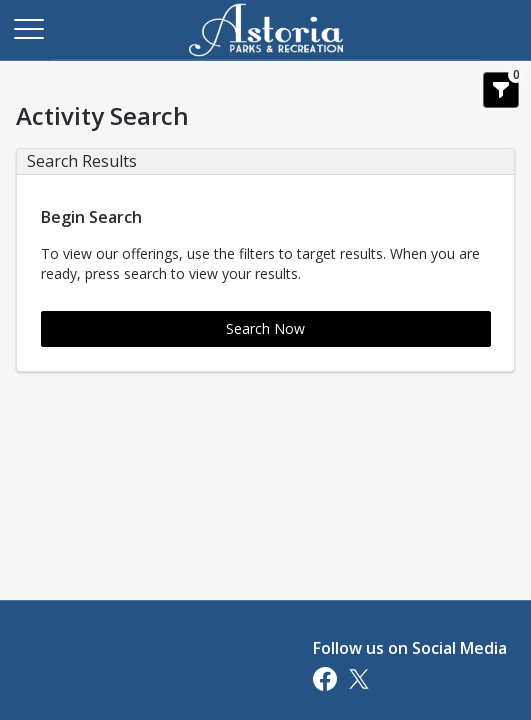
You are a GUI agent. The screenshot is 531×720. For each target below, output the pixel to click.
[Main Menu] (28, 28)
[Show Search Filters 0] (501, 90)
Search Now (265, 328)
